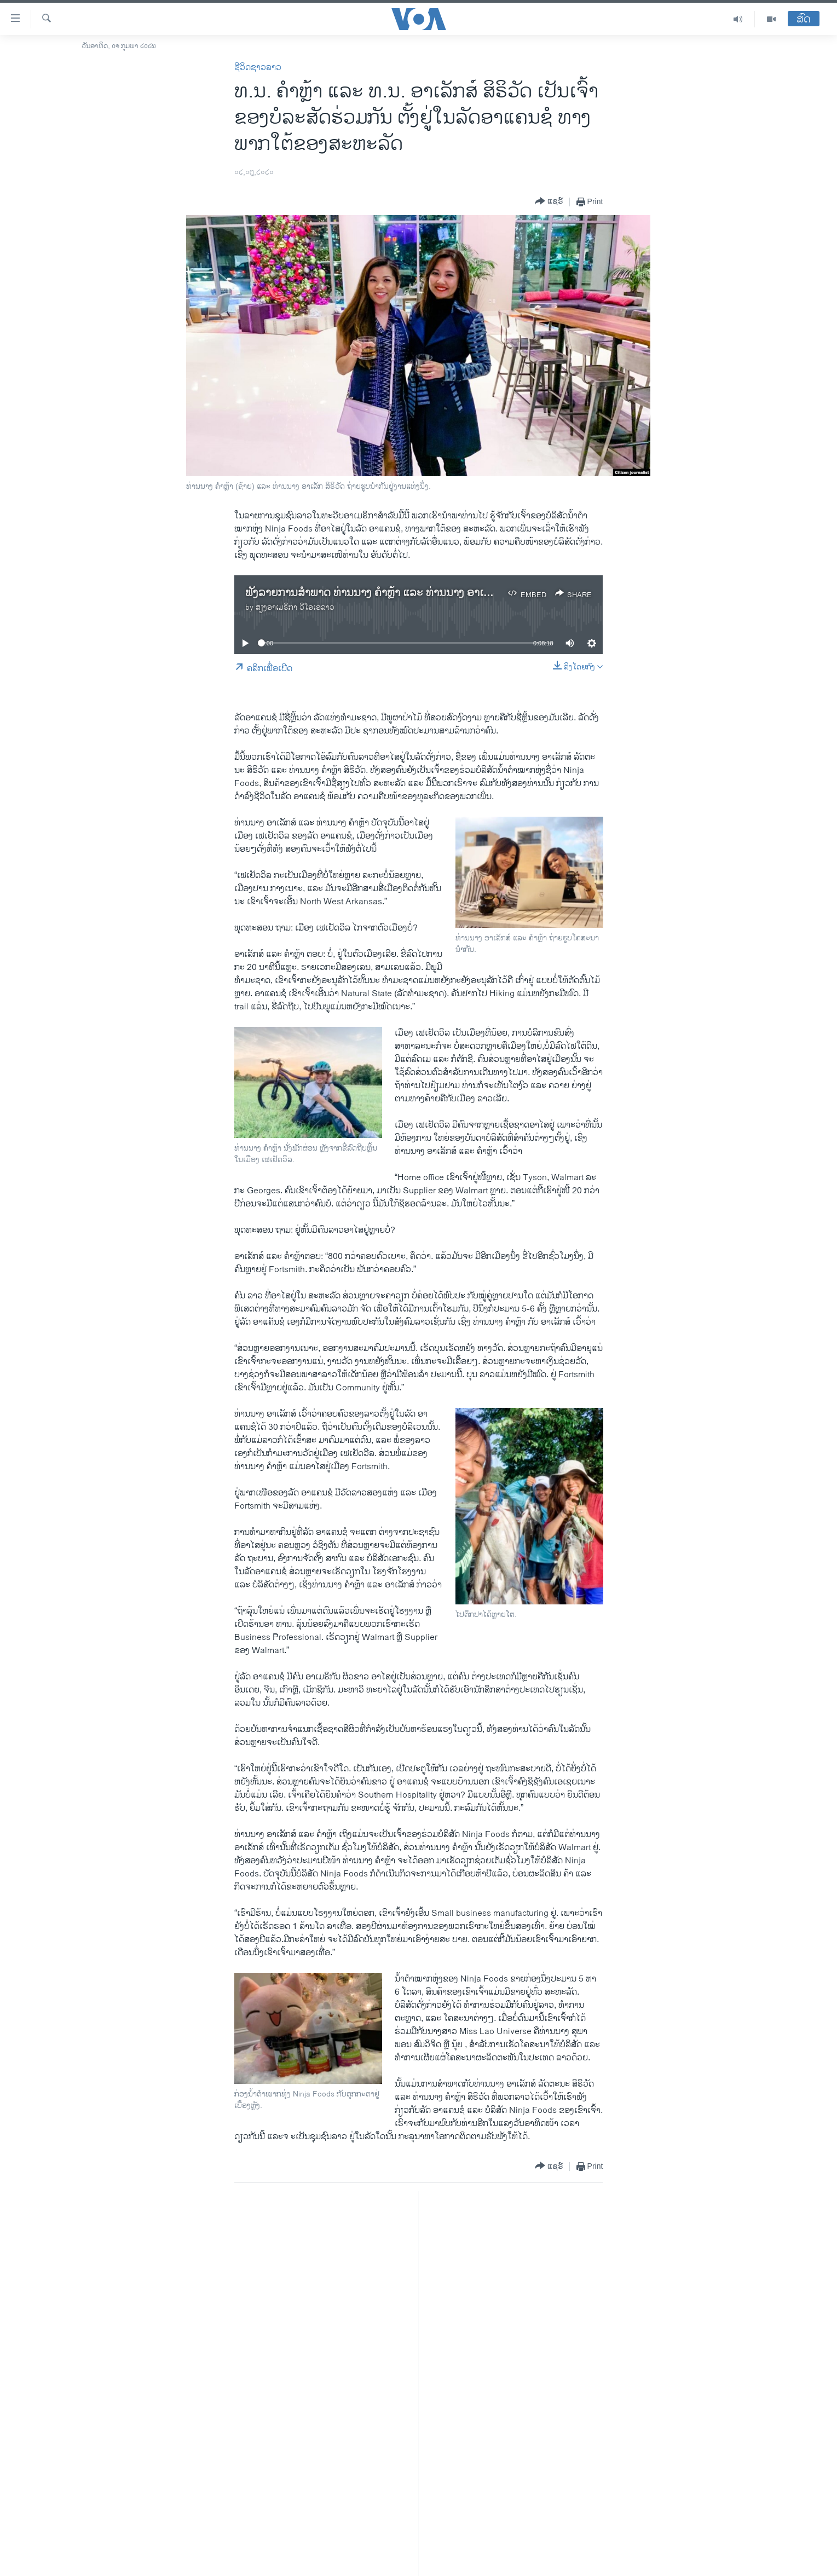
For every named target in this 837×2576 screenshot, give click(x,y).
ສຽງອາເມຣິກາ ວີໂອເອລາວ (295, 607)
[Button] (549, 202)
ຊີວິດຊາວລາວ (257, 67)
